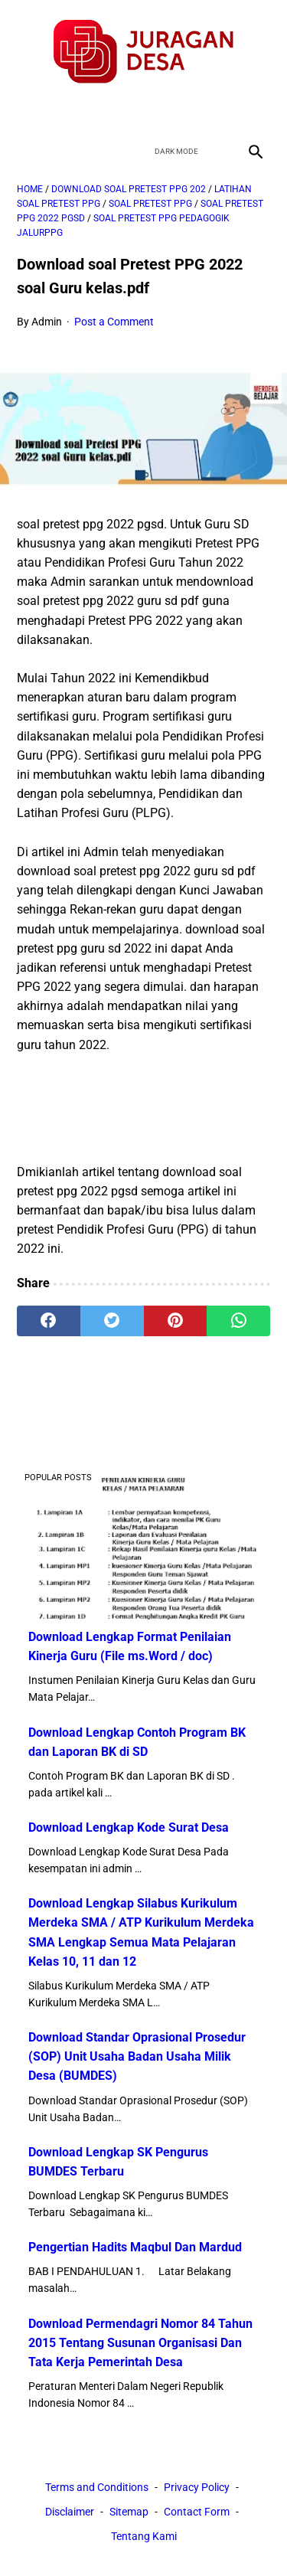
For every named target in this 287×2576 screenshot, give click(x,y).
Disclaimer (69, 2512)
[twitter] (125, 111)
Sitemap (128, 2512)
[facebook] (89, 111)
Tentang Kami (144, 2536)
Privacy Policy (197, 2487)
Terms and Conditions (96, 2487)
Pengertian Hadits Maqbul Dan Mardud (135, 2247)
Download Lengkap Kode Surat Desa (128, 1827)
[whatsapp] (238, 1321)
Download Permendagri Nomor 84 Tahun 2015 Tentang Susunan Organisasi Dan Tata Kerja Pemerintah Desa (140, 2342)
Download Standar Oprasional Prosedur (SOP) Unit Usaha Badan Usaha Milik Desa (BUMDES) (137, 2056)
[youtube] (161, 111)
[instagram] (197, 111)
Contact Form (197, 2512)
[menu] (26, 151)
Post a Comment (114, 321)
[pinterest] (175, 1321)
